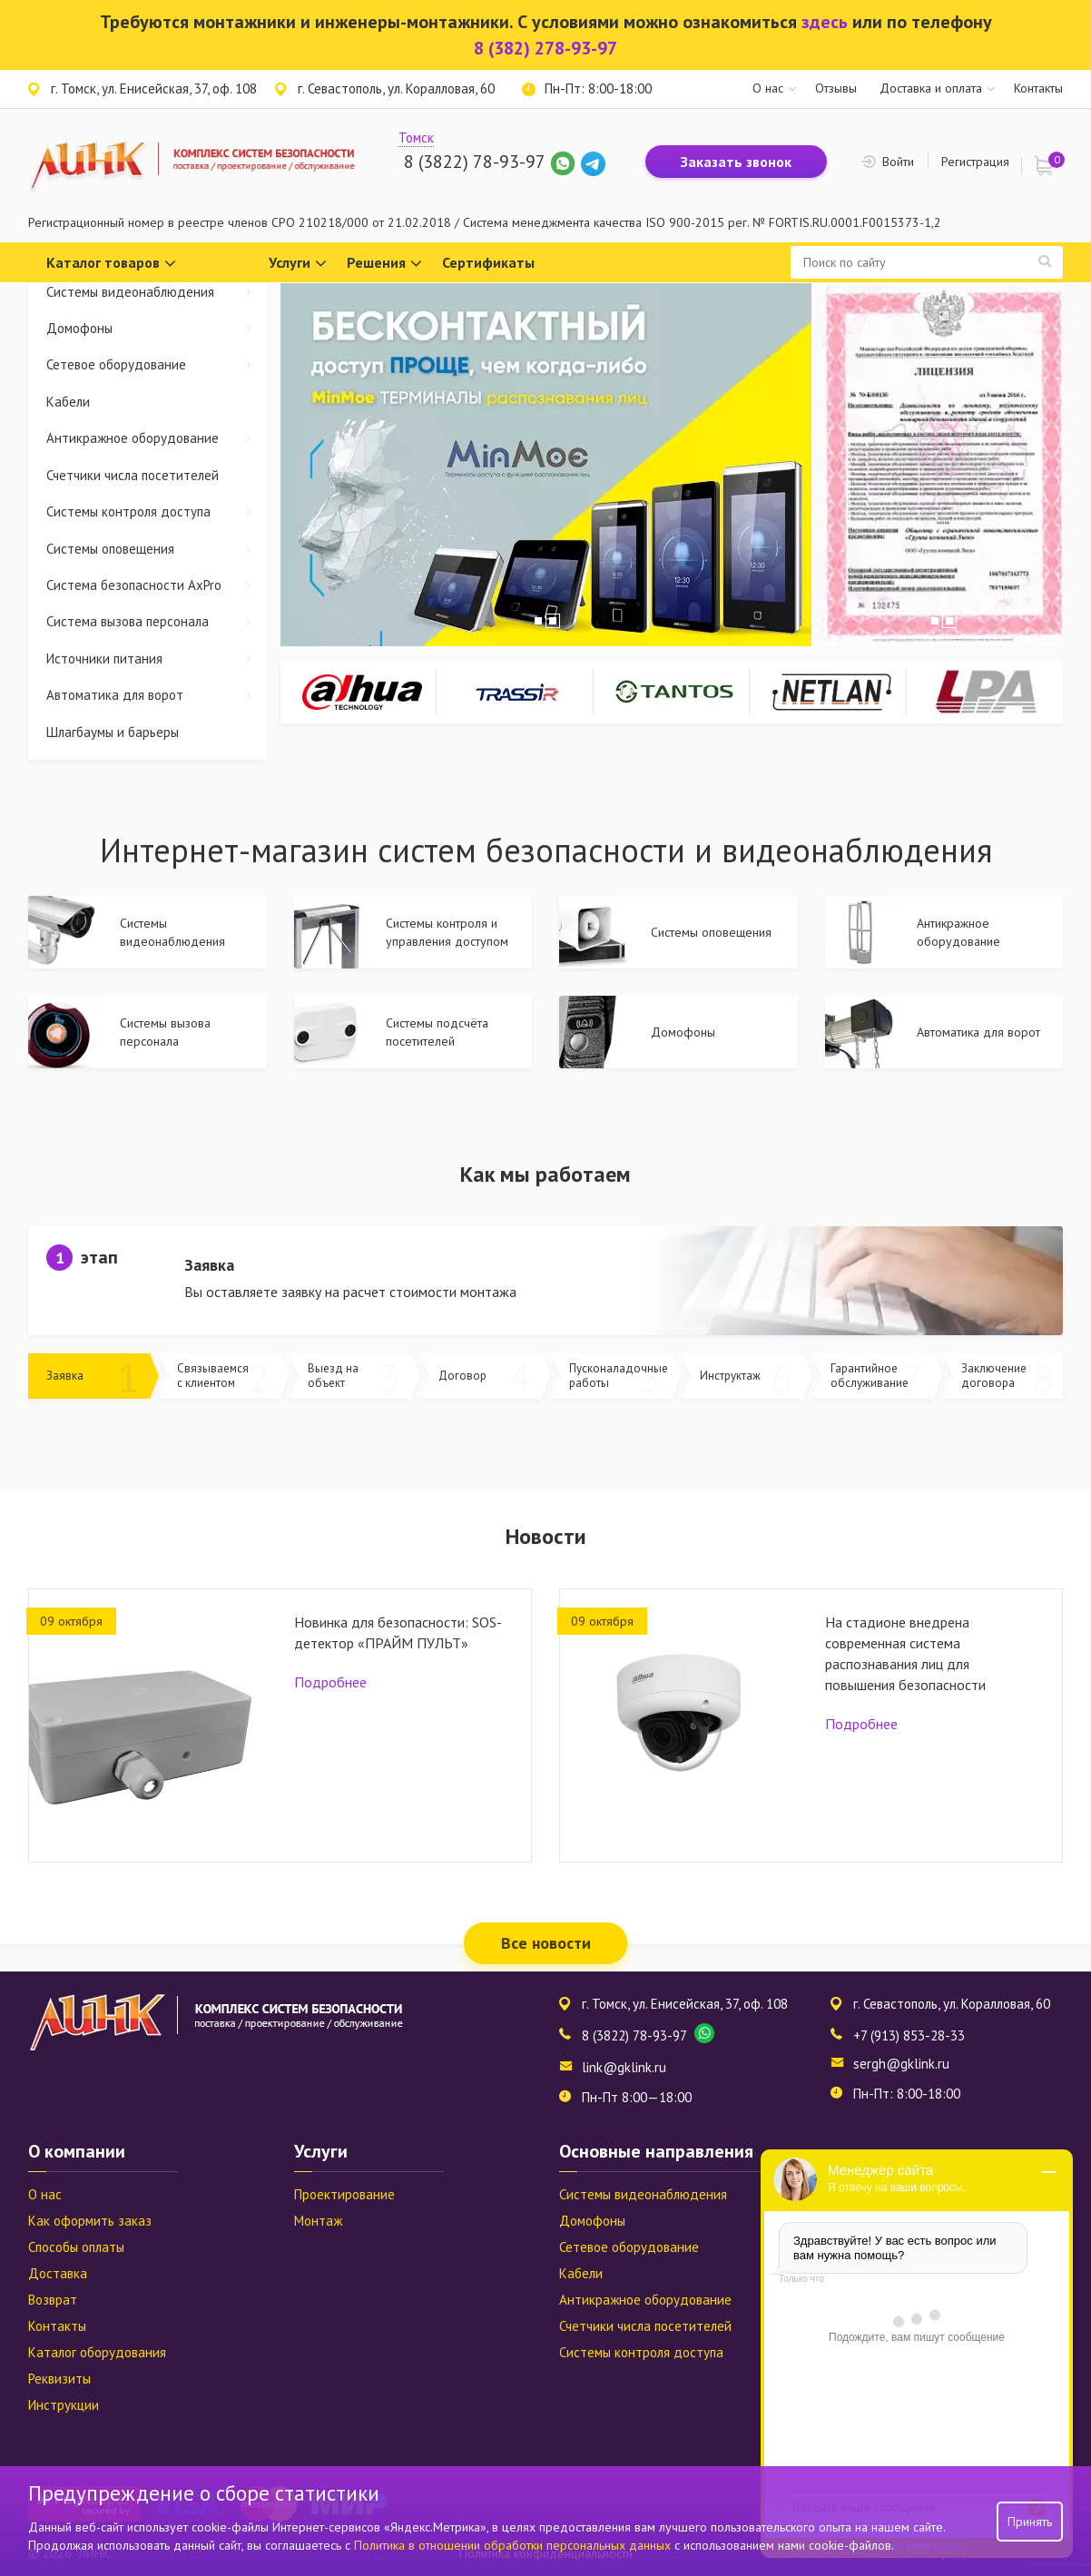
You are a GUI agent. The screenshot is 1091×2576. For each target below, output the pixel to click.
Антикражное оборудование (156, 438)
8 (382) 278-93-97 (545, 48)
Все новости (546, 1942)
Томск (416, 137)
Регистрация (975, 161)
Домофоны (156, 328)
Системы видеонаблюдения (156, 292)
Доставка (57, 2273)
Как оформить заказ (90, 2220)
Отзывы (836, 88)
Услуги (298, 264)
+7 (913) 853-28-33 (909, 2035)
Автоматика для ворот (156, 695)
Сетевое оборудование (156, 364)
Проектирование (344, 2194)
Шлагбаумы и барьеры (112, 732)
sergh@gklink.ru (901, 2063)
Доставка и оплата (931, 88)
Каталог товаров (111, 264)
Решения (384, 264)
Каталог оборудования (97, 2352)
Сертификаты (488, 262)
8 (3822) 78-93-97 (474, 161)
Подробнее (330, 1682)
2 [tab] (553, 621)
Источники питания (156, 658)
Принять (1029, 2521)
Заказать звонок (736, 161)
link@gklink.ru (624, 2067)
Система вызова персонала (156, 621)
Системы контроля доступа (156, 511)
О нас (767, 88)
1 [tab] (538, 621)
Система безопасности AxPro (156, 585)
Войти (898, 161)
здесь (824, 22)
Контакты (1038, 88)
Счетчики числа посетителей (132, 475)
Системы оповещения (156, 548)
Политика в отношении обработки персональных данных (514, 2545)
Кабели (68, 401)
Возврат (52, 2299)
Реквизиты (59, 2378)
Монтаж (318, 2220)
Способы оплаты (76, 2247)
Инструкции (63, 2405)
